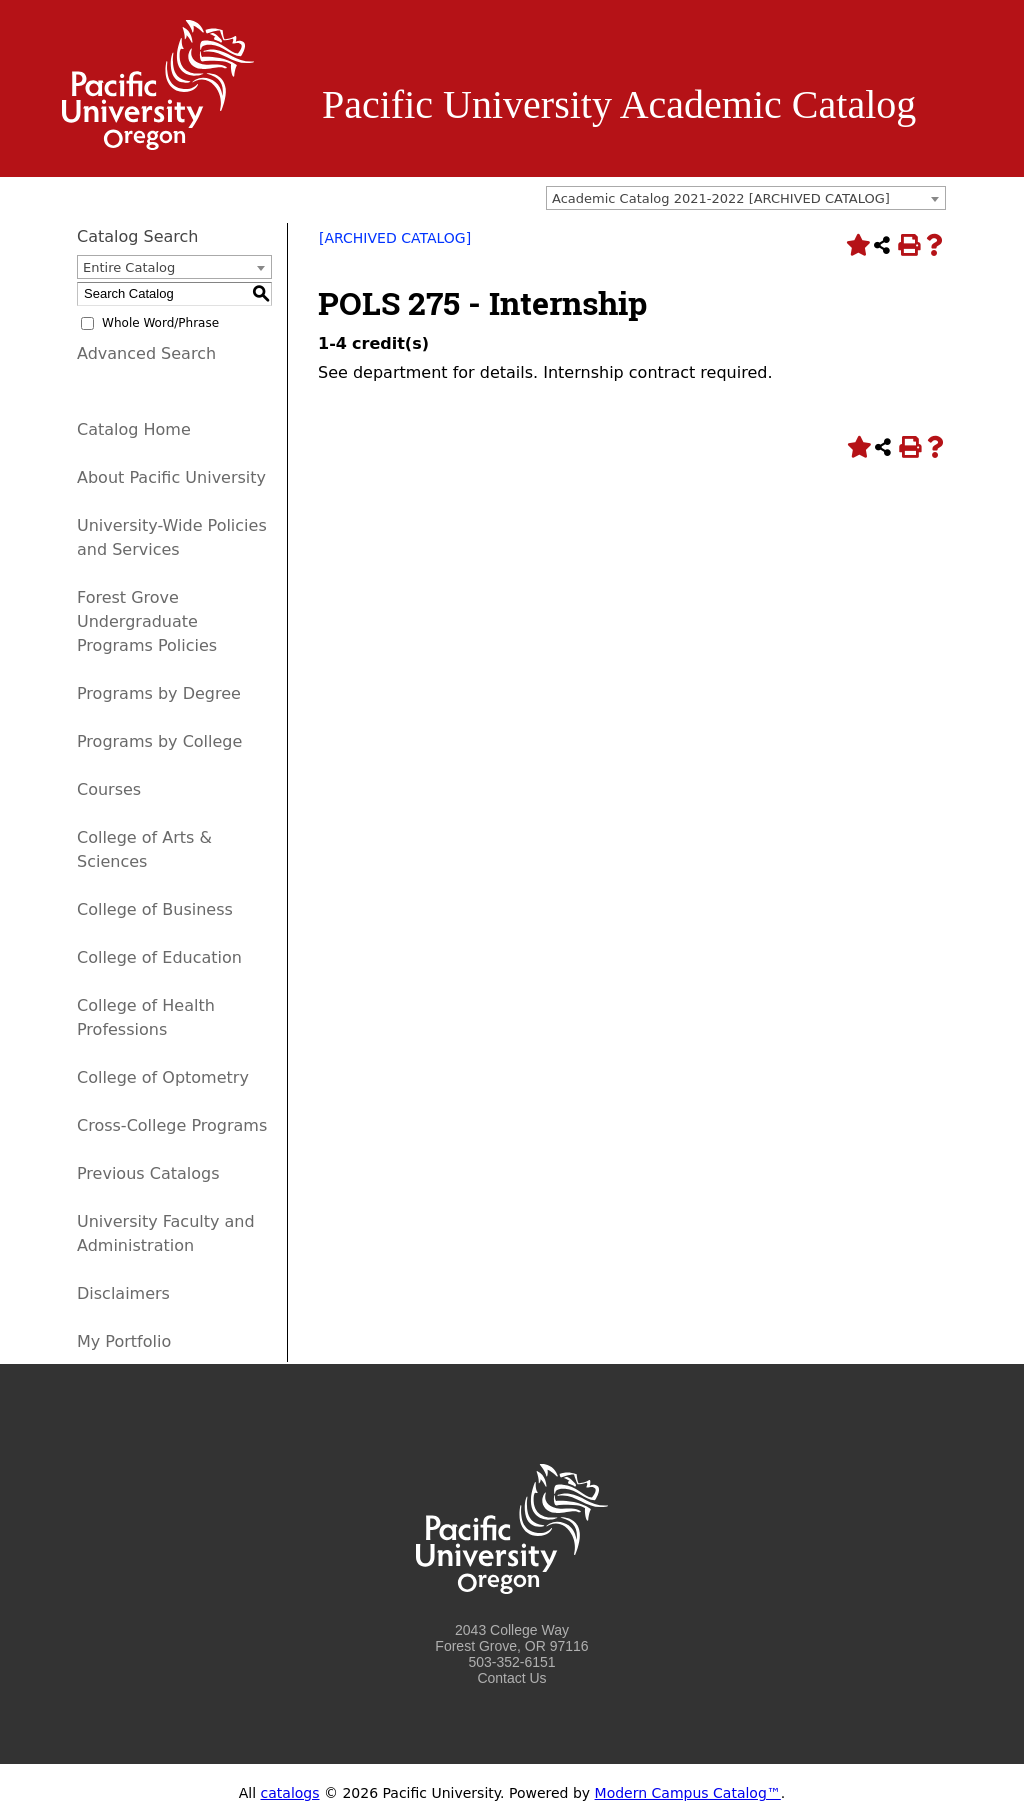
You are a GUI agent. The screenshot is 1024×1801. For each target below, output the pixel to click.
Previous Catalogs (148, 1173)
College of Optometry (163, 1077)
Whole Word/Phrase (160, 323)
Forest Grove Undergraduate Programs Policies (147, 621)
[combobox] (746, 198)
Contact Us (511, 1678)
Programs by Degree (159, 693)
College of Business (155, 909)
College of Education (159, 957)
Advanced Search (146, 353)
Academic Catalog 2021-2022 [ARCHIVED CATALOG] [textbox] (721, 198)
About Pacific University (171, 477)
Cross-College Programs (172, 1125)
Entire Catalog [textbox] (129, 267)
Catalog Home (134, 429)
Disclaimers (123, 1293)
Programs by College (159, 741)
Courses (109, 789)
